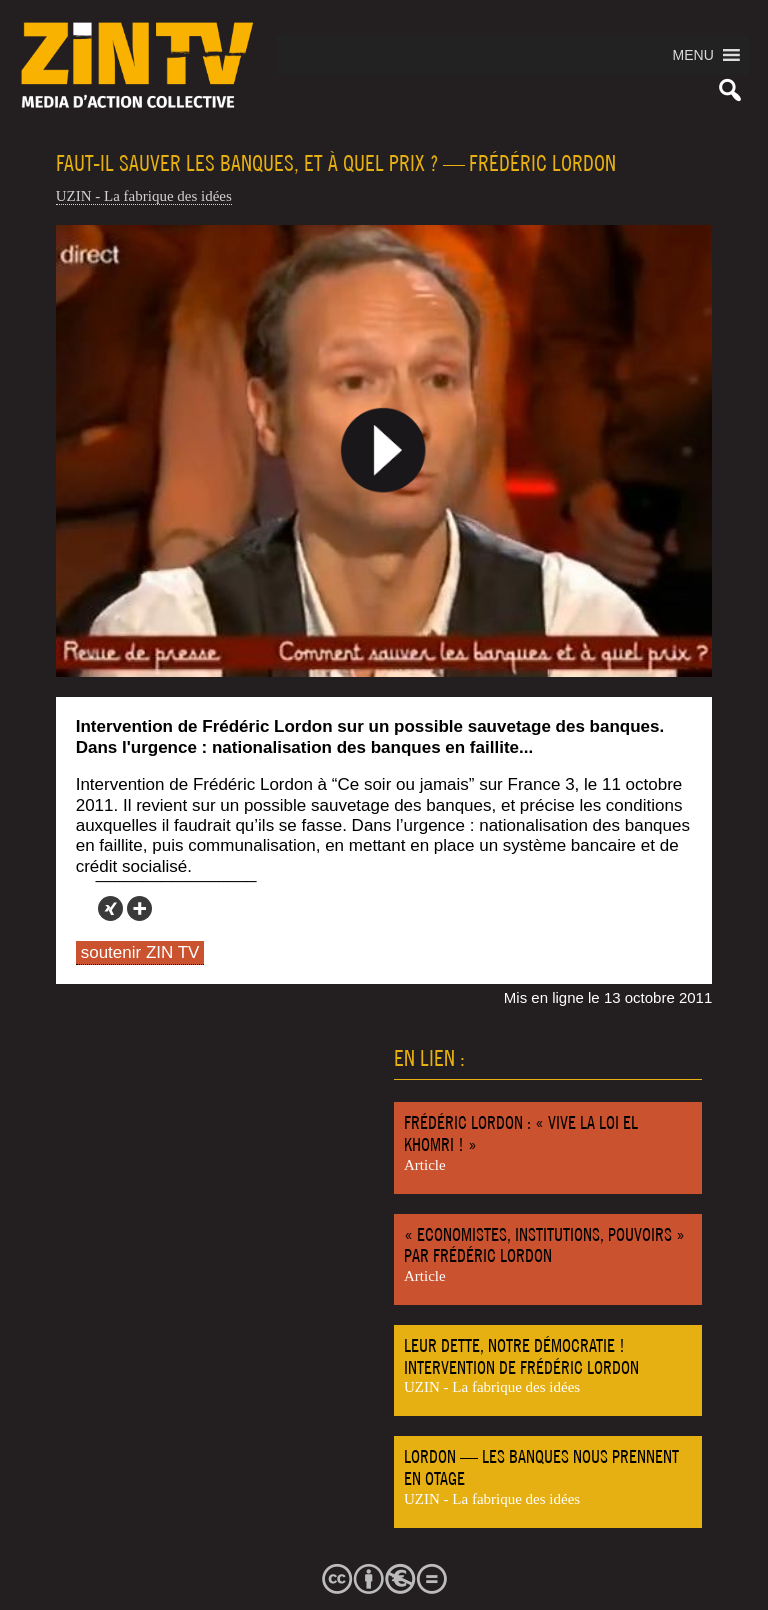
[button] (693, 55)
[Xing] (110, 908)
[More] (139, 908)
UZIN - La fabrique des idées (144, 196)
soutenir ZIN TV (140, 952)
